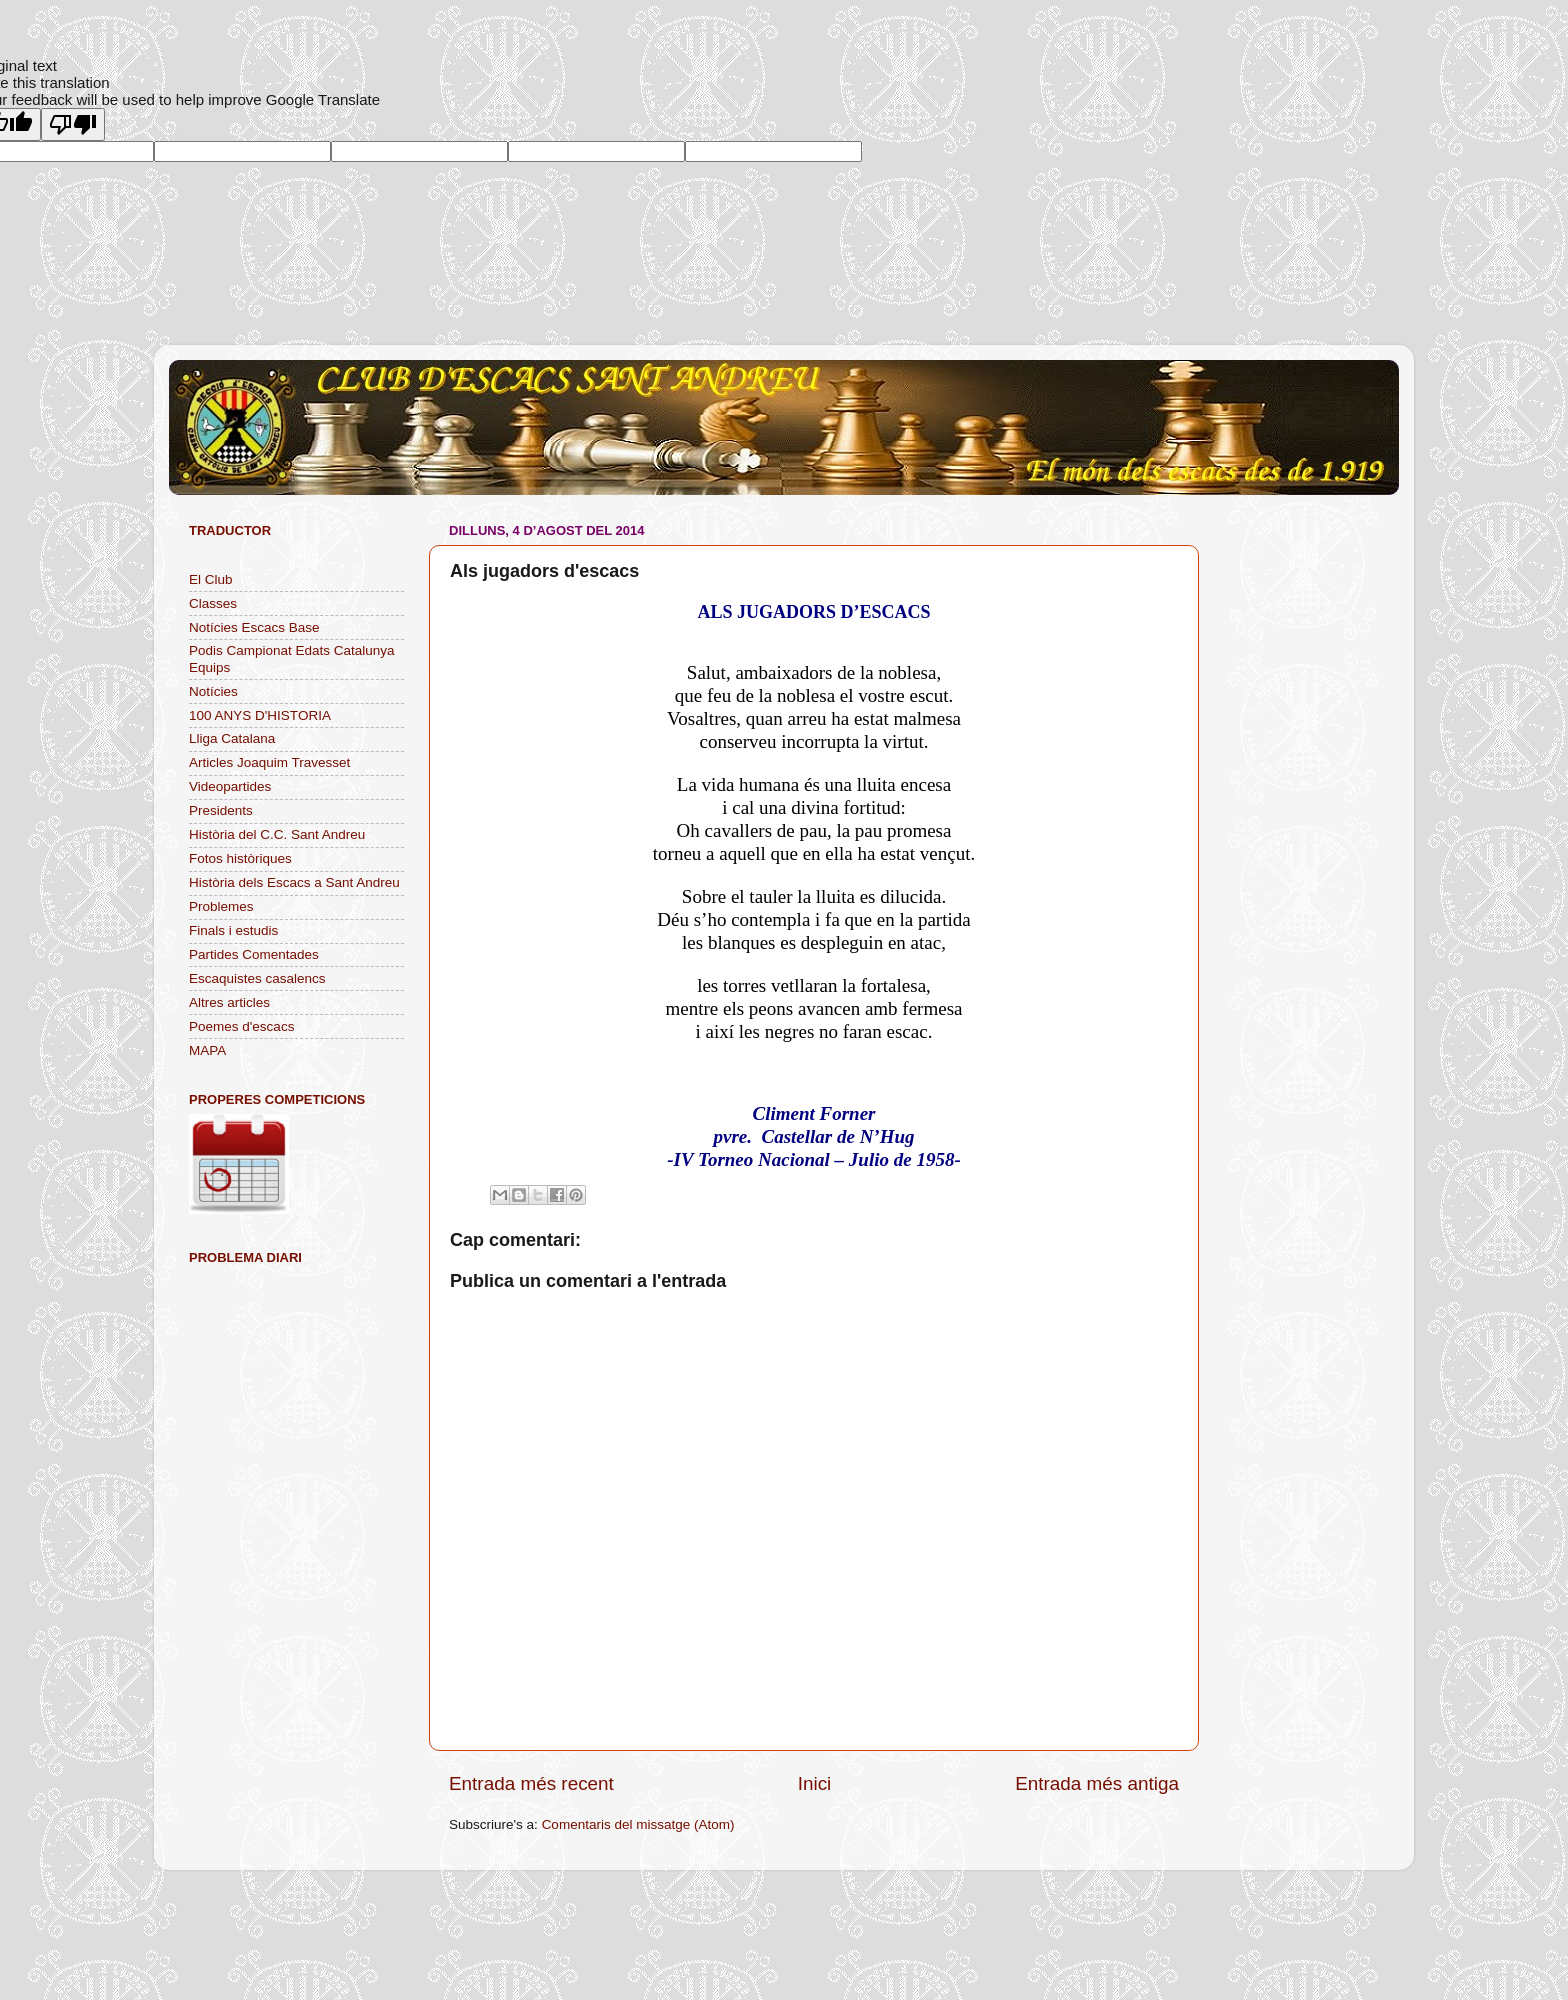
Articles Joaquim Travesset (269, 762)
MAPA (207, 1050)
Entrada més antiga (1097, 1783)
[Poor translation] (73, 124)
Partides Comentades (254, 954)
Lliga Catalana (232, 738)
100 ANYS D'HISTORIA (260, 715)
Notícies (213, 691)
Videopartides (230, 786)
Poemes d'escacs (241, 1026)
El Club (211, 579)
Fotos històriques (240, 858)
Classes (213, 603)
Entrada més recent (531, 1783)
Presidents (221, 810)
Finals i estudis (233, 930)
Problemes (221, 906)
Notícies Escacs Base (254, 627)
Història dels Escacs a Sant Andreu (294, 882)
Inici (815, 1783)
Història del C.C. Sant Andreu (277, 834)
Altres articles (229, 1002)
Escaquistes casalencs (257, 978)
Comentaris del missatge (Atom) (638, 1824)
